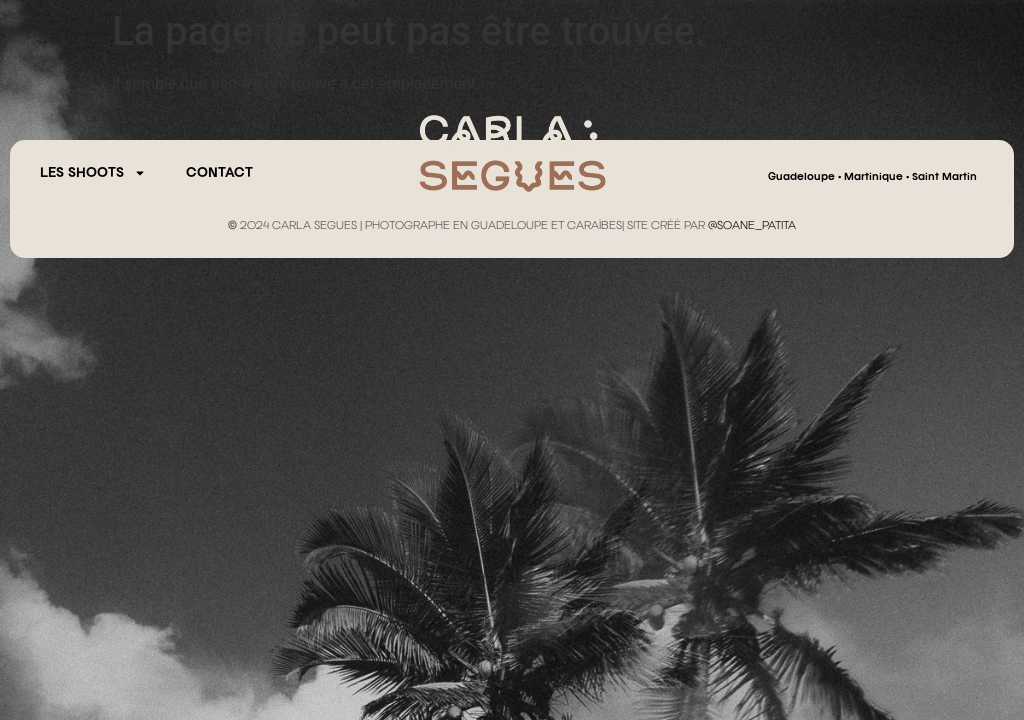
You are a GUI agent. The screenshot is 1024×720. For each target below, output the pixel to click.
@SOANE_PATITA (752, 226)
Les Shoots (93, 173)
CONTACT (219, 173)
